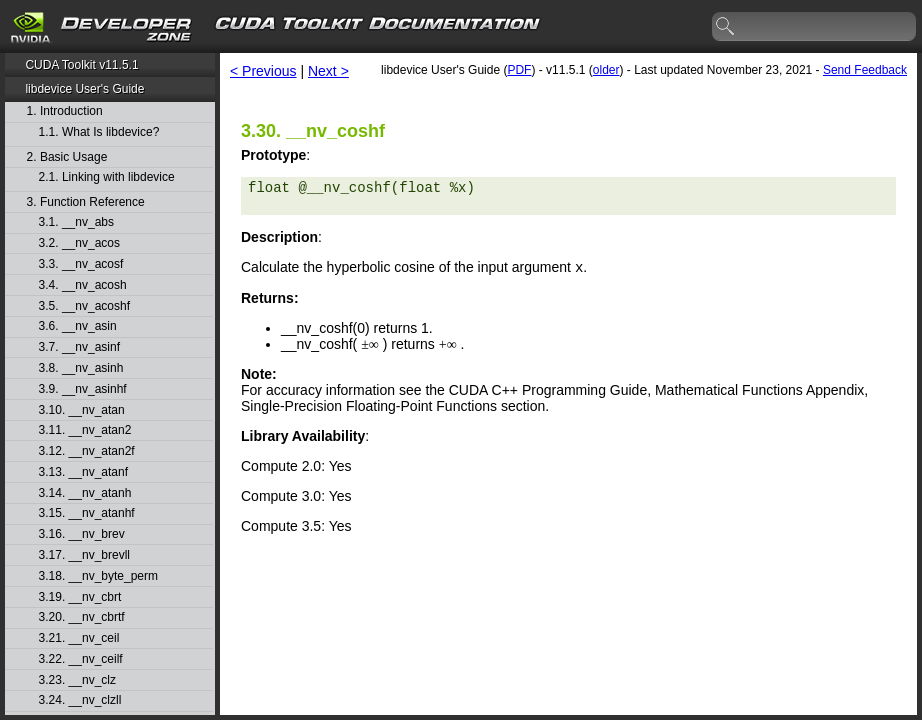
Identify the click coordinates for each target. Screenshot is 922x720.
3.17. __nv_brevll (84, 555)
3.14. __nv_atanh (85, 493)
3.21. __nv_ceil (79, 638)
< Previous (263, 71)
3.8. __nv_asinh (81, 368)
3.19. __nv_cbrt (80, 597)
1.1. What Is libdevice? (99, 132)
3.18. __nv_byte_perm (98, 576)
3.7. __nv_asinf (79, 347)
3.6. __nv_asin (78, 326)
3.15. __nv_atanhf (87, 513)
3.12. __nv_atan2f (87, 451)
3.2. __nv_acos (79, 243)
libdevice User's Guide (84, 89)
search (726, 27)
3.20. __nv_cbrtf (82, 617)
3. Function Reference (86, 202)
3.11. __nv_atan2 (85, 430)
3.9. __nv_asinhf (83, 389)
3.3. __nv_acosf (81, 264)
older (606, 70)
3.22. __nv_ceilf (81, 659)
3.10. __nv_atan (82, 410)
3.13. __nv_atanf (83, 472)
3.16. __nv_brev (82, 534)
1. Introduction (65, 111)
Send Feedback (865, 70)
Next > (328, 71)
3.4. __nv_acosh (83, 285)
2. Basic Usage (67, 157)
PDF (519, 70)
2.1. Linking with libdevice (107, 177)
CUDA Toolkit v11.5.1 (81, 65)
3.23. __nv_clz (77, 680)
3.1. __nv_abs (76, 222)
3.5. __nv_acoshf (84, 306)
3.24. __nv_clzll (80, 700)
